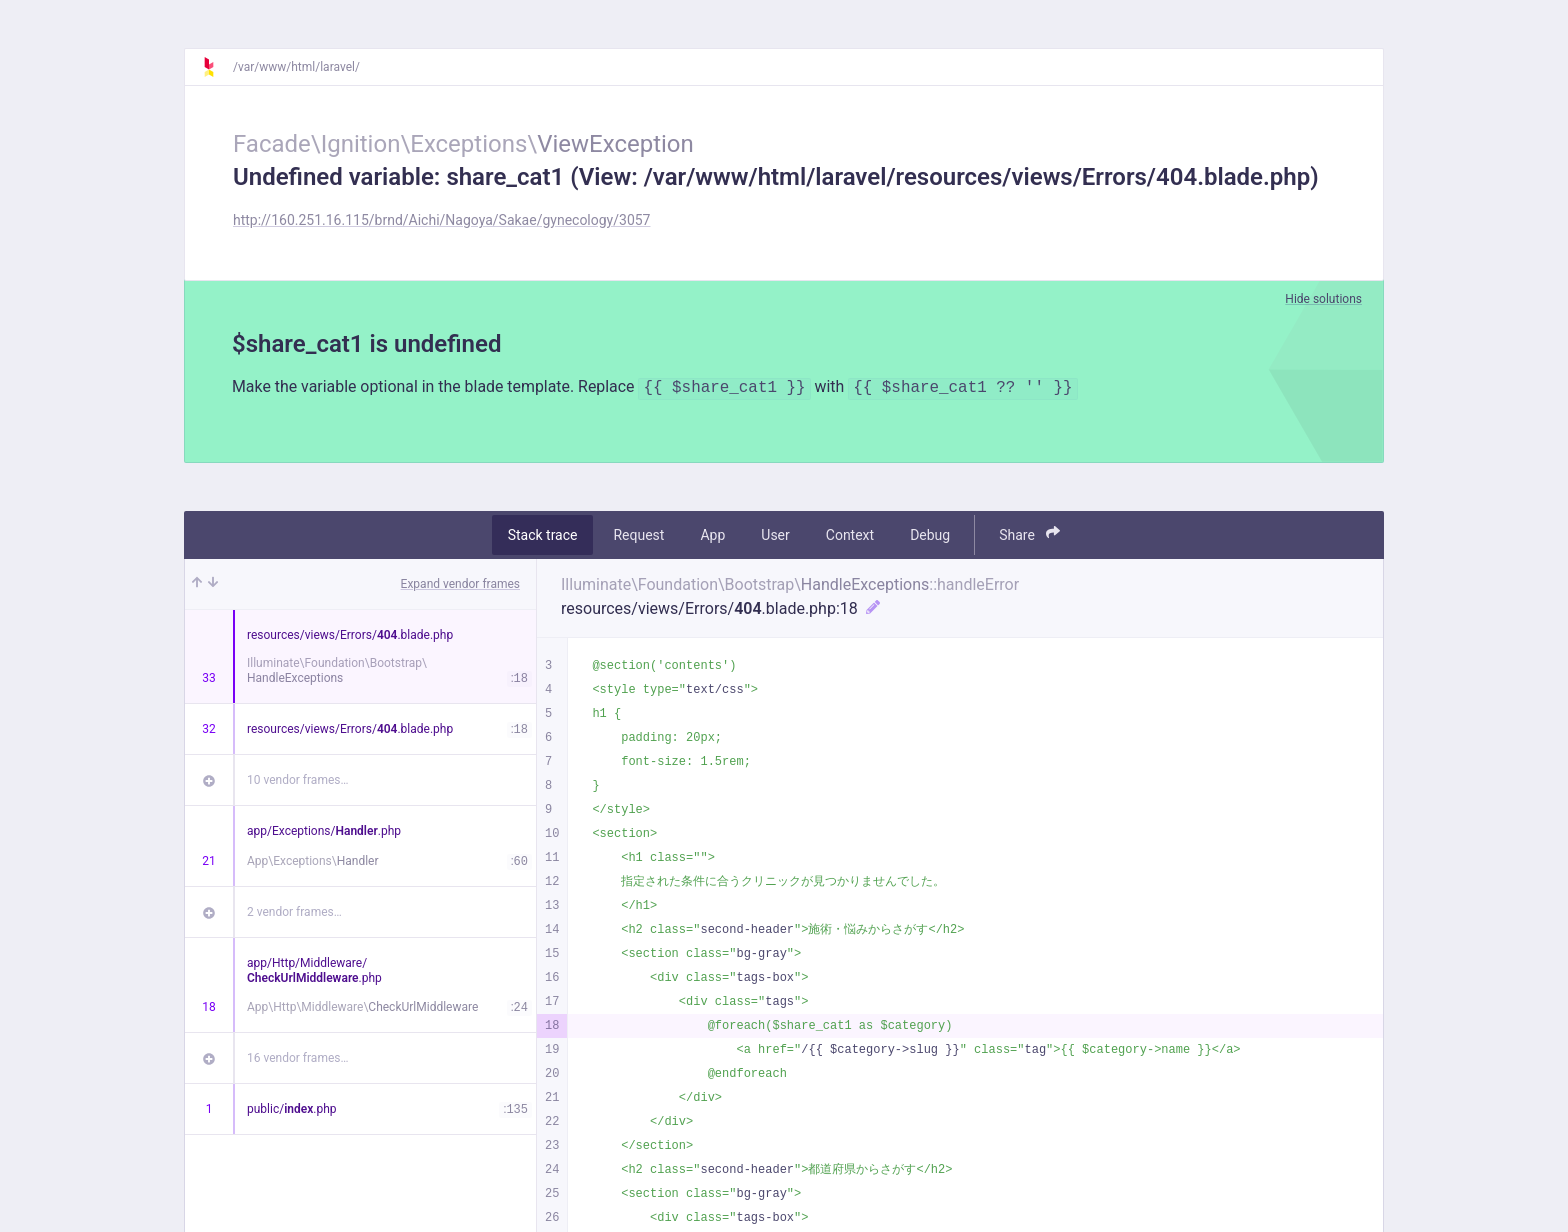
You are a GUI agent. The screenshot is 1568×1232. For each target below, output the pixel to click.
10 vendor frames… (297, 780)
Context (850, 535)
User (775, 535)
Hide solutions (1323, 299)
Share (1029, 534)
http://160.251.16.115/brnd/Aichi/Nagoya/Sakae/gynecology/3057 (441, 220)
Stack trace (543, 535)
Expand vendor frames (460, 584)
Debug (930, 535)
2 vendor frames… (294, 912)
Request (638, 535)
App (712, 535)
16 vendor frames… (297, 1058)
